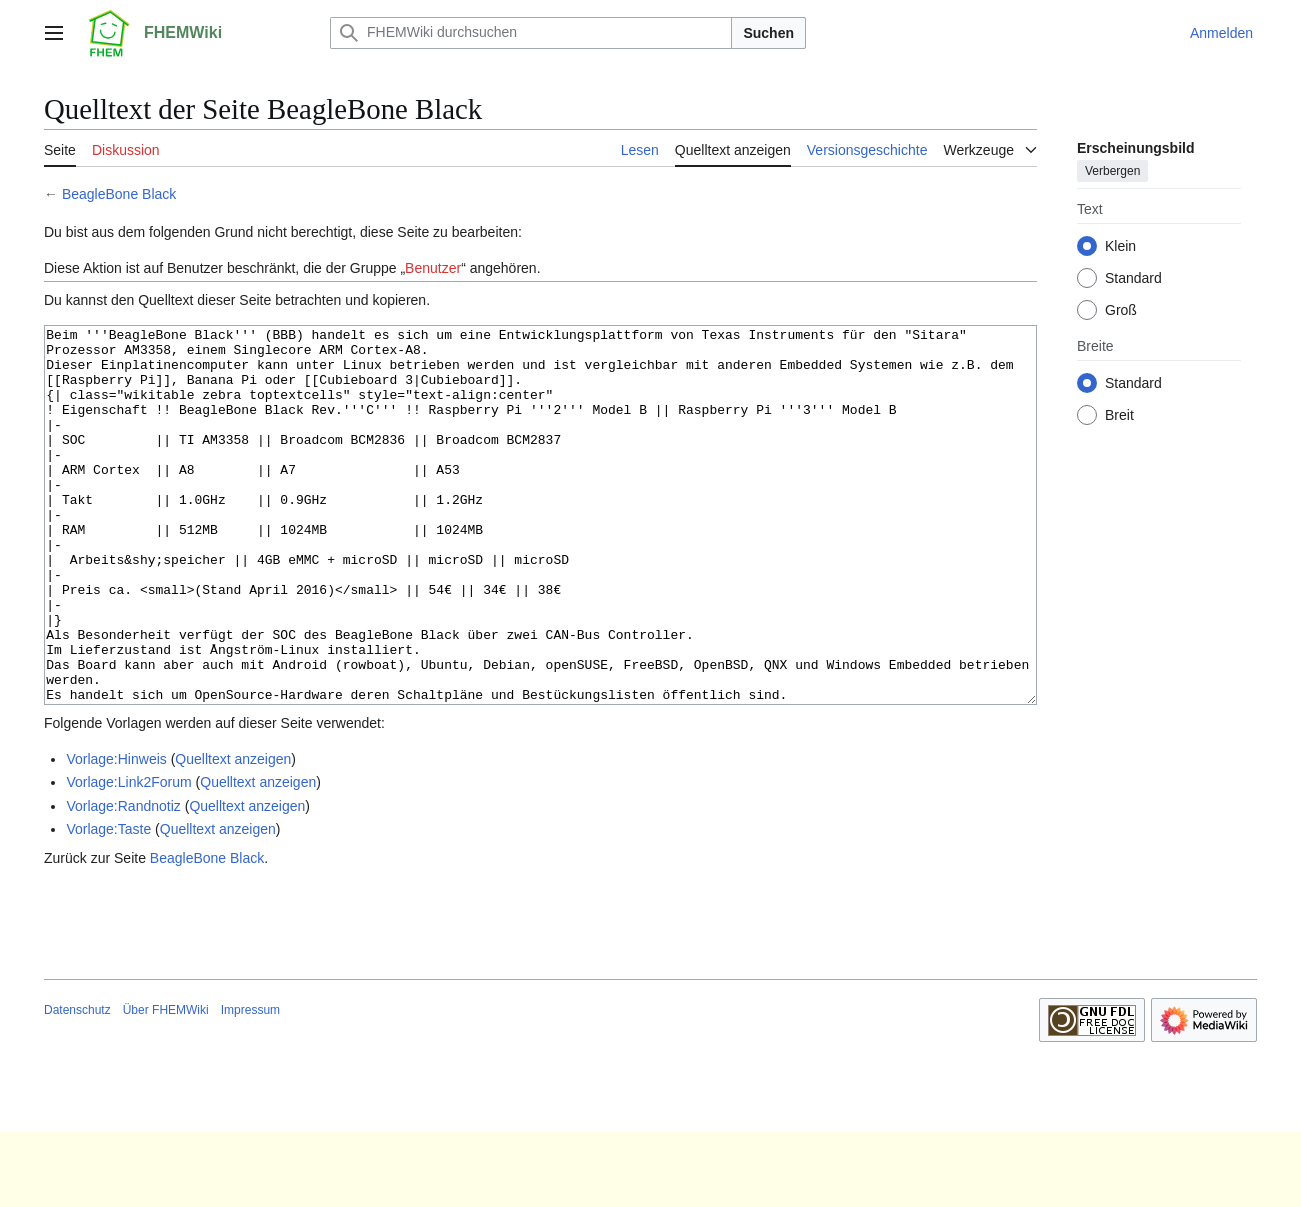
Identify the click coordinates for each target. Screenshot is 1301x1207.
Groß (1121, 310)
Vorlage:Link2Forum (128, 857)
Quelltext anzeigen (233, 834)
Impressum (250, 1085)
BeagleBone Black (119, 194)
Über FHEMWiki (166, 1085)
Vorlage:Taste (108, 904)
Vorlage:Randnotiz (123, 881)
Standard (1133, 278)
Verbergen (1112, 171)
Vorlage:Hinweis (116, 834)
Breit (1119, 415)
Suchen (768, 33)
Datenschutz (77, 1085)
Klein (1120, 246)
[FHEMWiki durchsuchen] (531, 33)
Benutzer (433, 268)
